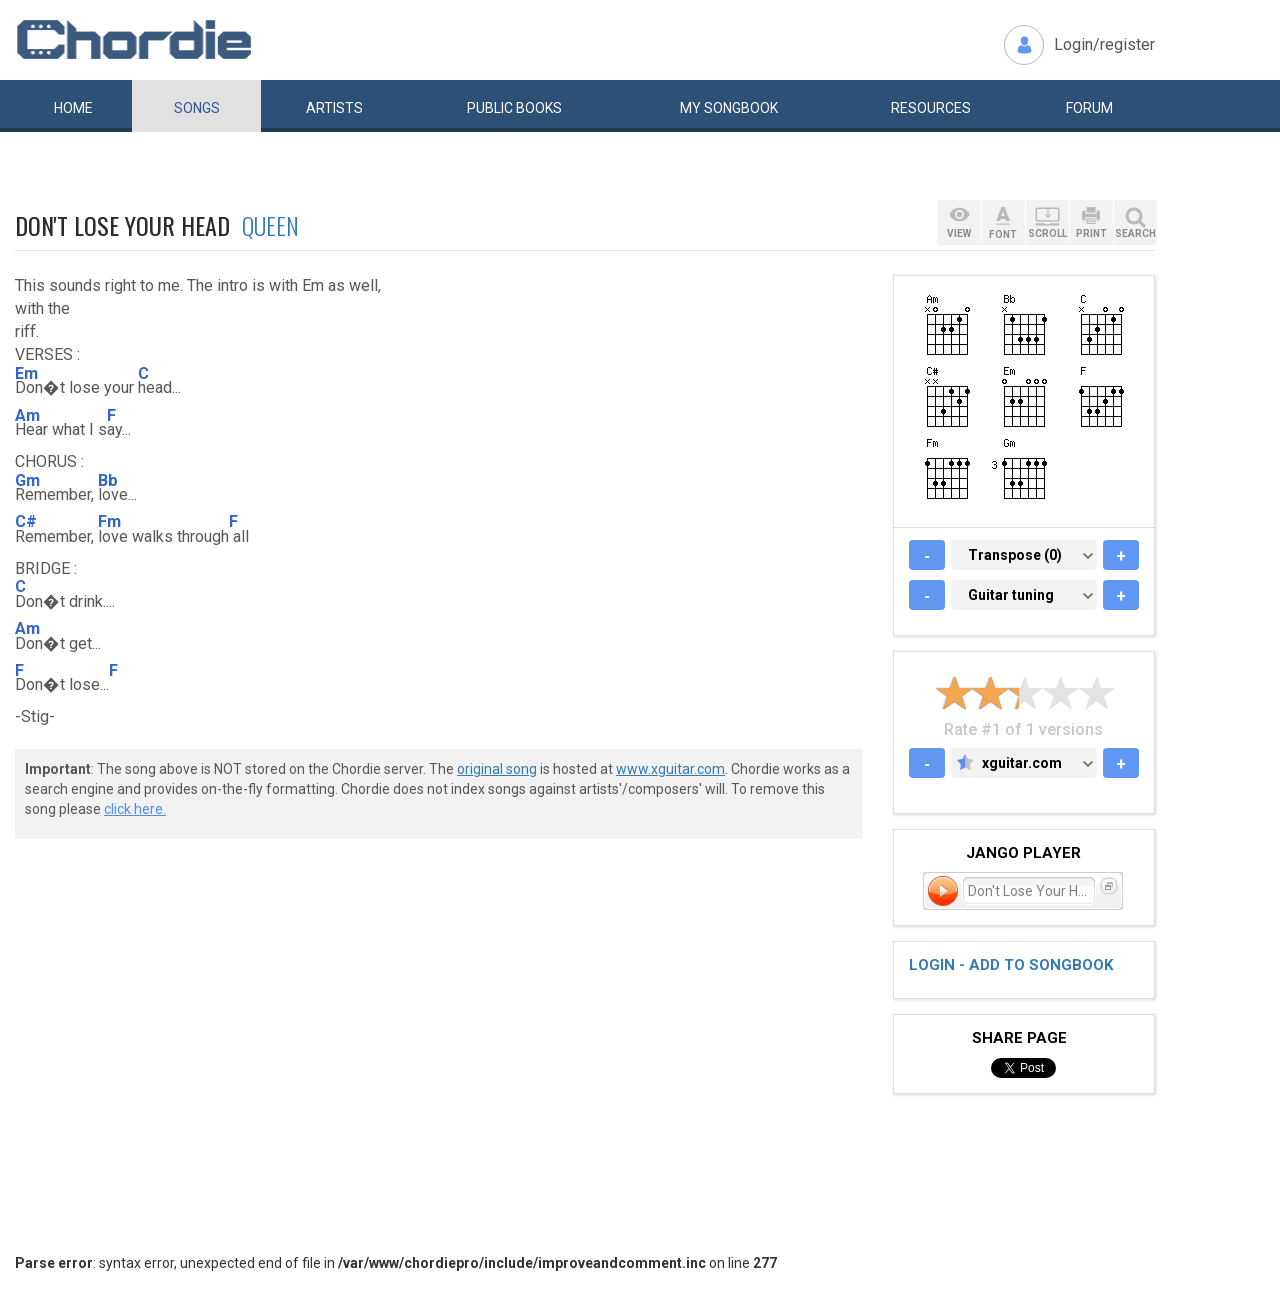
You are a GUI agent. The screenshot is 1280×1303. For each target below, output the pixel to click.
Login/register (1104, 44)
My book (729, 108)
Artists (334, 108)
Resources (931, 108)
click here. (135, 809)
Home (73, 108)
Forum (1089, 108)
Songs (197, 108)
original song (497, 769)
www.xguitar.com (670, 769)
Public (514, 108)
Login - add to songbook (1011, 965)
